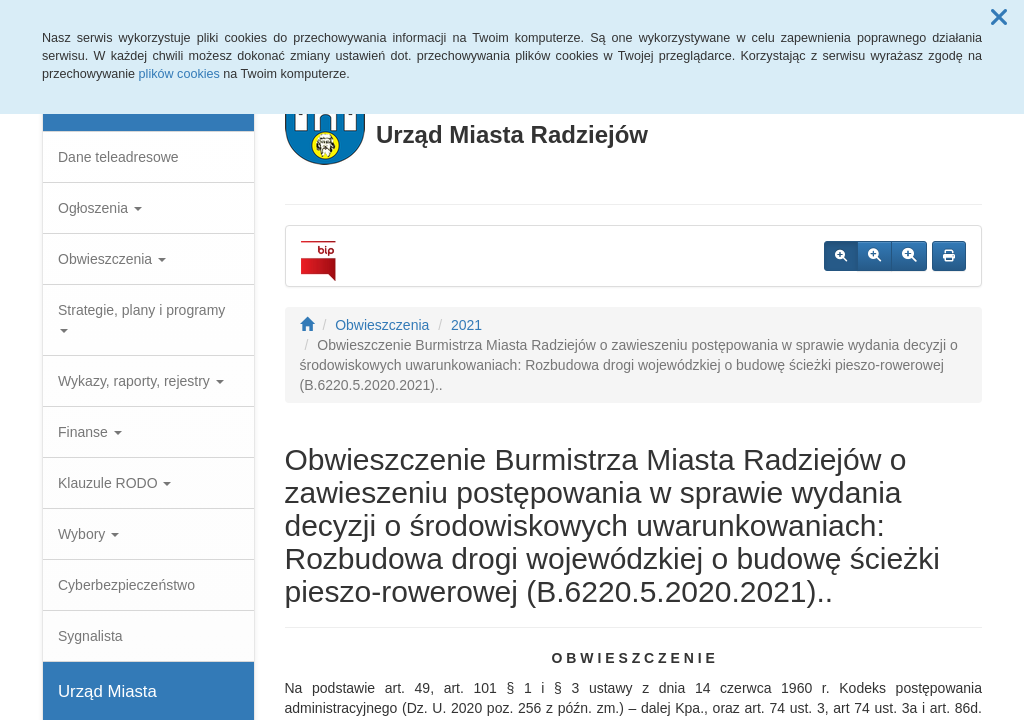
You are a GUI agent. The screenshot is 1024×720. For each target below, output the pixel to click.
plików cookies (179, 74)
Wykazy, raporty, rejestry (141, 381)
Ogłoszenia (100, 208)
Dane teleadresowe (118, 157)
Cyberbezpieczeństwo (126, 585)
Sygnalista (90, 636)
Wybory (88, 534)
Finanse (90, 432)
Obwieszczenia (112, 259)
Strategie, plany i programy (141, 317)
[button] (999, 18)
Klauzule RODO (114, 483)
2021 (466, 325)
